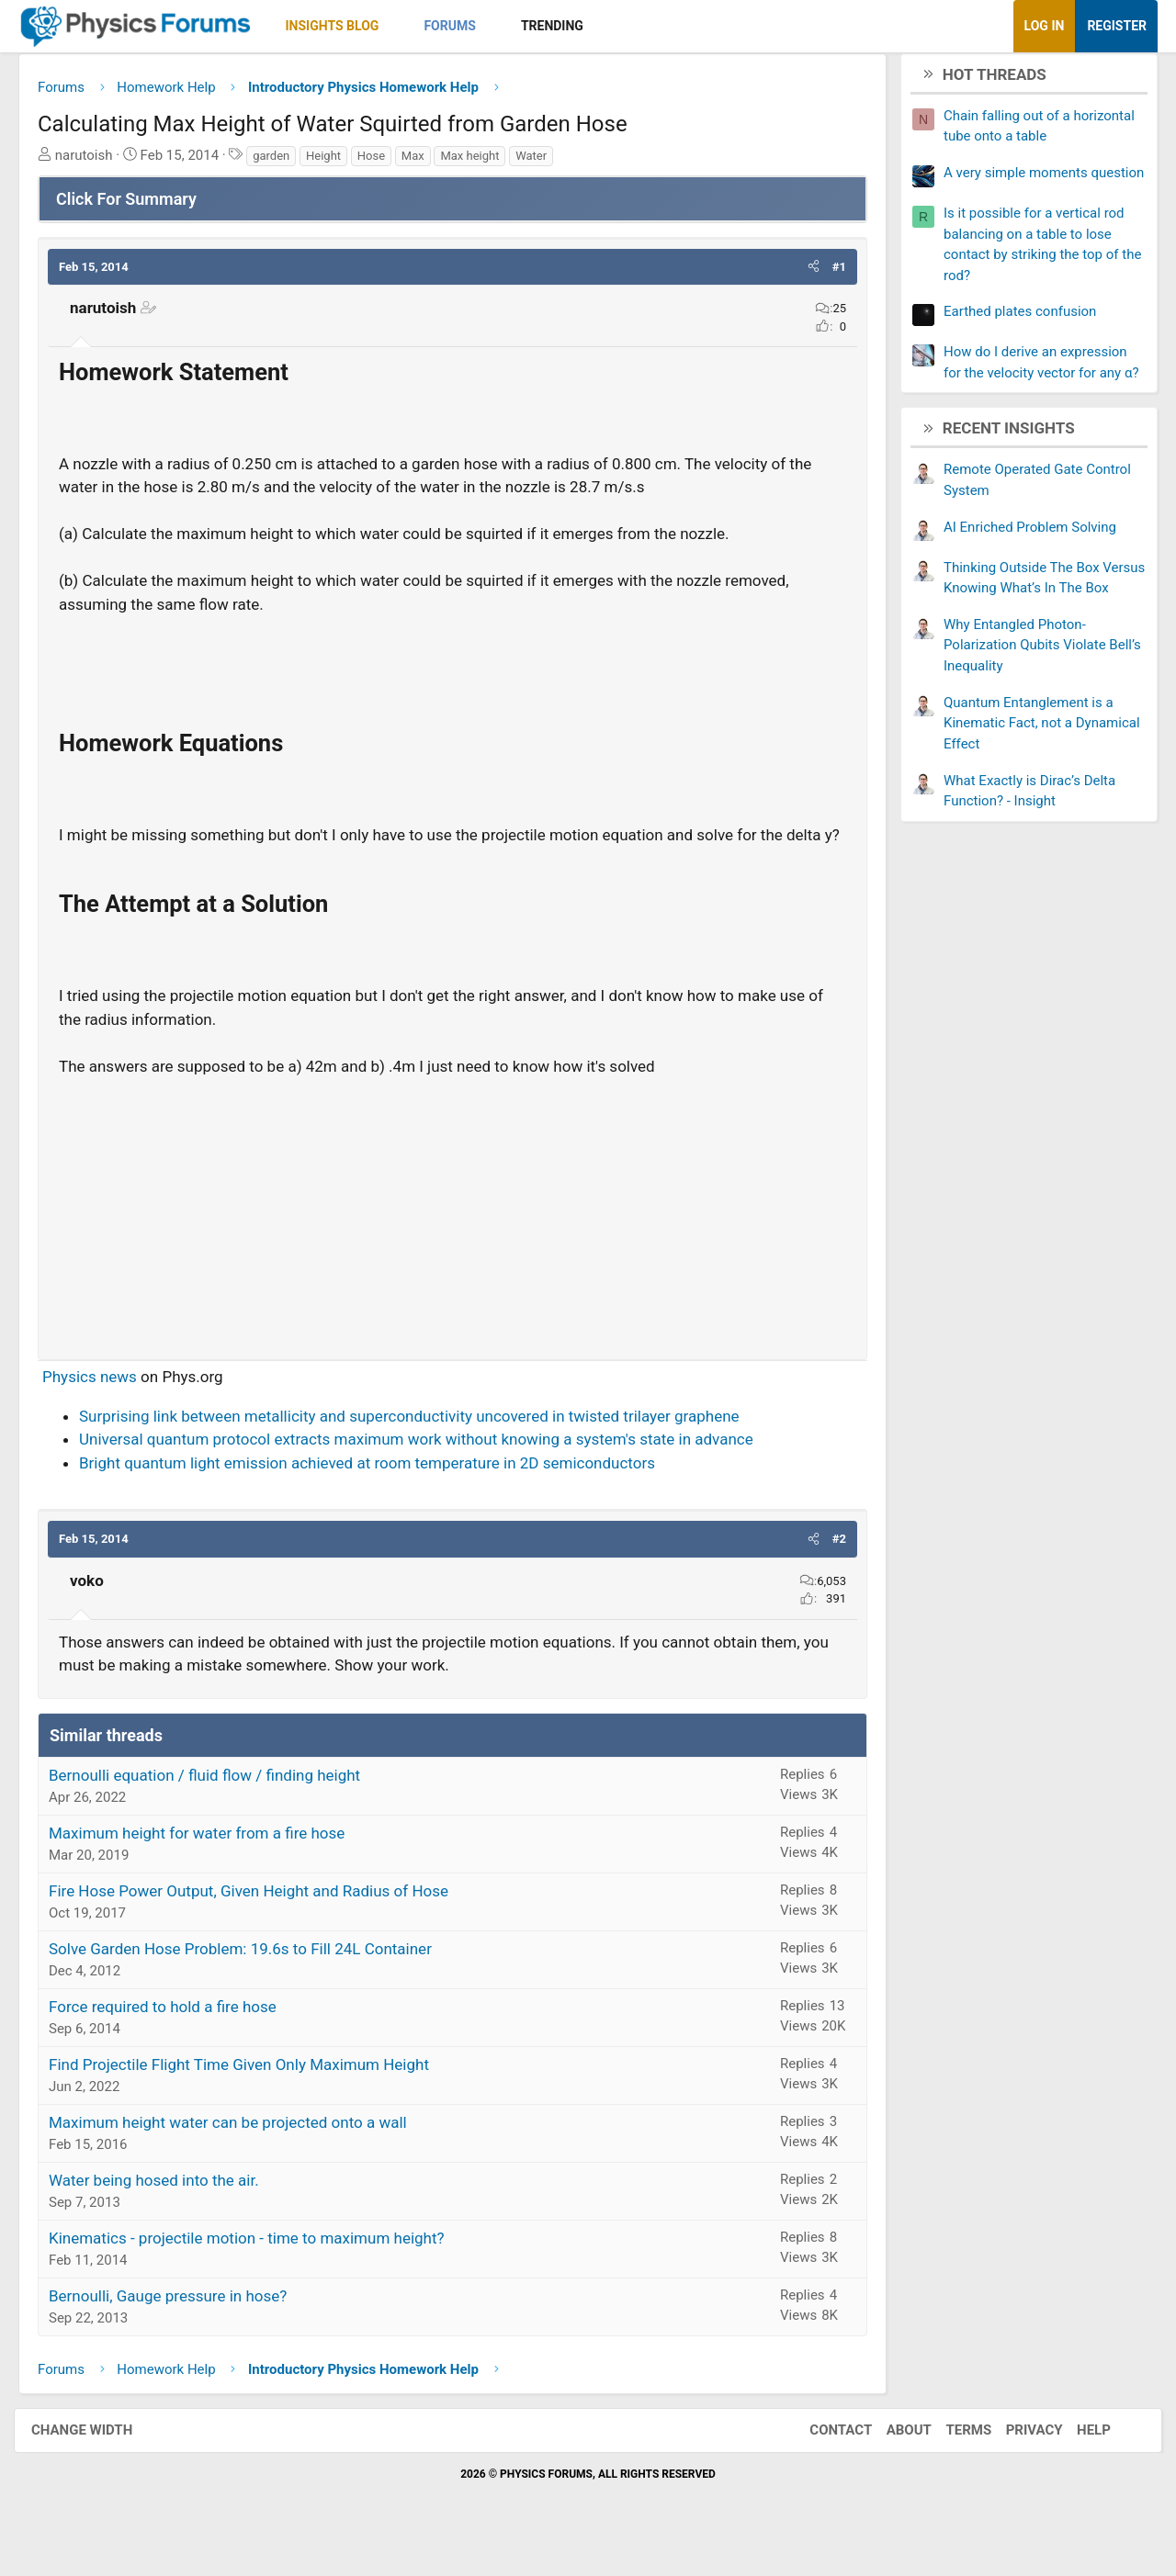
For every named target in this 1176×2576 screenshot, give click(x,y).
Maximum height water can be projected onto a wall (241, 2152)
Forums (463, 25)
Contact (822, 2460)
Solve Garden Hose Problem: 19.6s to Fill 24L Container (254, 1979)
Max (426, 162)
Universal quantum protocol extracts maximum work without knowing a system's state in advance (430, 1469)
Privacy (1016, 2460)
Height (337, 162)
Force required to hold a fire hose (176, 2037)
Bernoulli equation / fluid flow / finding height (218, 1805)
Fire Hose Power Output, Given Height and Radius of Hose (262, 1921)
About (890, 2460)
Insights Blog (346, 25)
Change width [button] (100, 2460)
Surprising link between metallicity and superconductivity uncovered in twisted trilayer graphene (423, 1446)
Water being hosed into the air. (167, 2210)
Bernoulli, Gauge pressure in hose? (181, 2326)
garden (284, 162)
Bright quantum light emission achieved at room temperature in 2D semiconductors (381, 1493)
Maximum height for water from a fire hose (210, 1863)
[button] (408, 26)
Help (1075, 2460)
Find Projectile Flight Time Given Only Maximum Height (252, 2095)
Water (544, 162)
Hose (385, 162)
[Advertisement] (452, 1240)
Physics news (103, 1407)
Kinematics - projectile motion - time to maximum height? (260, 2268)
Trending (566, 25)
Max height (483, 162)
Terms (950, 2460)
